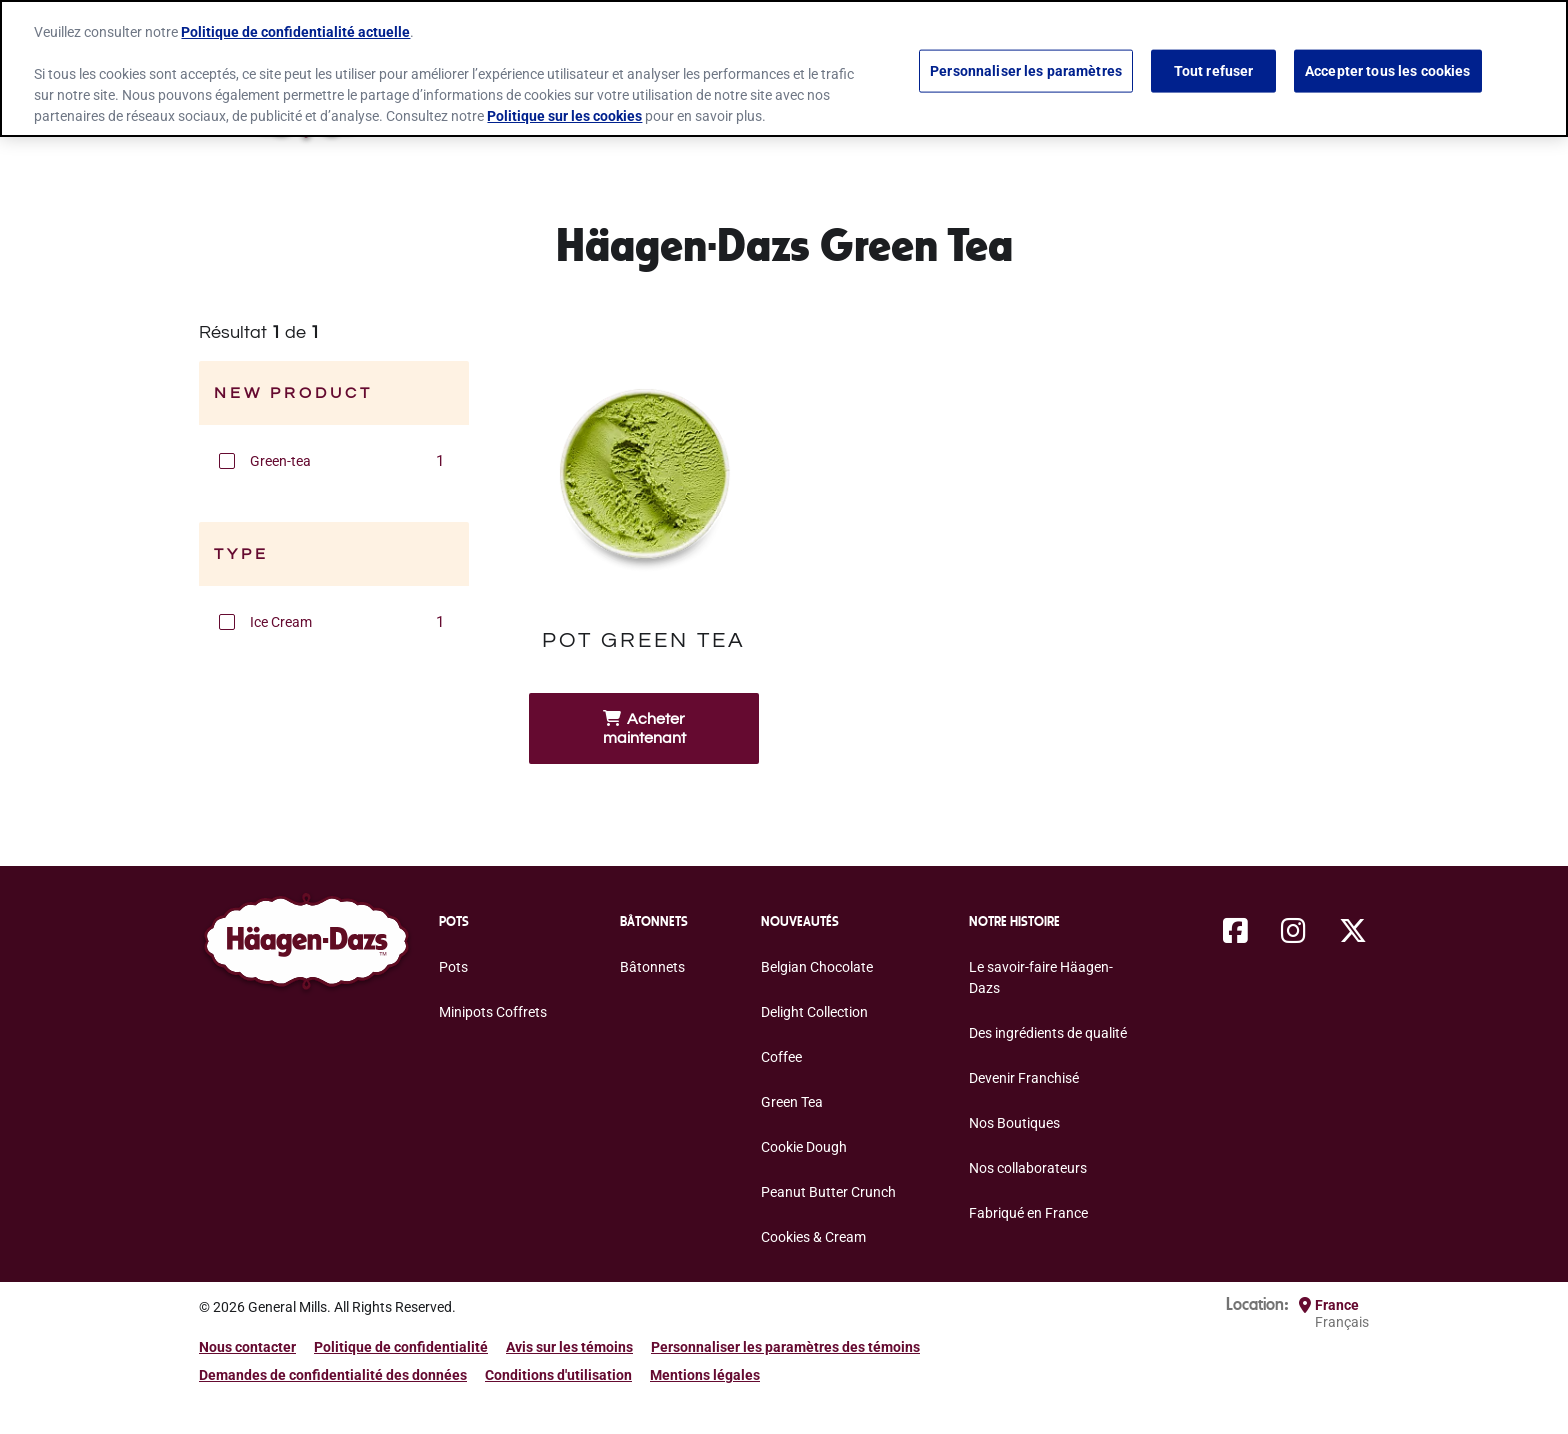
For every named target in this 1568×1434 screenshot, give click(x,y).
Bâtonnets (652, 967)
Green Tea (792, 1102)
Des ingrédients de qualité (1048, 1033)
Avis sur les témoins (569, 1347)
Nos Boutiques (1014, 1123)
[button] (227, 461)
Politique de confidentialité (401, 1347)
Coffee (781, 1057)
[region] (784, 68)
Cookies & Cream (813, 1237)
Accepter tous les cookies (1388, 70)
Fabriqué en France (1028, 1213)
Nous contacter (247, 1347)
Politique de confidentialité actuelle (295, 32)
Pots (453, 967)
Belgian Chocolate (817, 967)
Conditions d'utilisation (558, 1375)
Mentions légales (705, 1375)
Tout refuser (1214, 70)
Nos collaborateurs (1028, 1168)
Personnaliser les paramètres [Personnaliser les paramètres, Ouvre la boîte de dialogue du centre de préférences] (1026, 70)
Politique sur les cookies (564, 116)
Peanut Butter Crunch (828, 1192)
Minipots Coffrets (493, 1012)
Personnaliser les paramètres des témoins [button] (785, 1347)
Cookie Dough (804, 1147)
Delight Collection (814, 1012)
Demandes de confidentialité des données (333, 1375)
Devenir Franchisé (1024, 1078)
